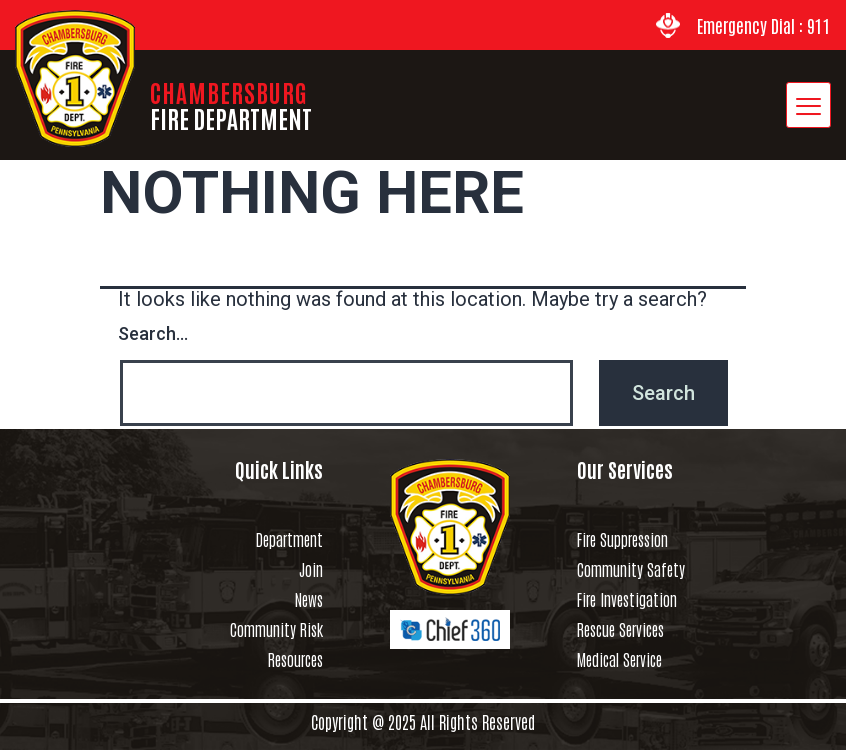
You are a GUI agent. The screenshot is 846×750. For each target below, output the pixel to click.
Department (289, 539)
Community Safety (631, 569)
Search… (153, 333)
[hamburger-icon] (808, 105)
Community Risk (276, 629)
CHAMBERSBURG (231, 104)
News (309, 599)
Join (311, 569)
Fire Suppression (622, 539)
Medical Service (619, 659)
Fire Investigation (627, 599)
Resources (295, 659)
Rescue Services (620, 629)
